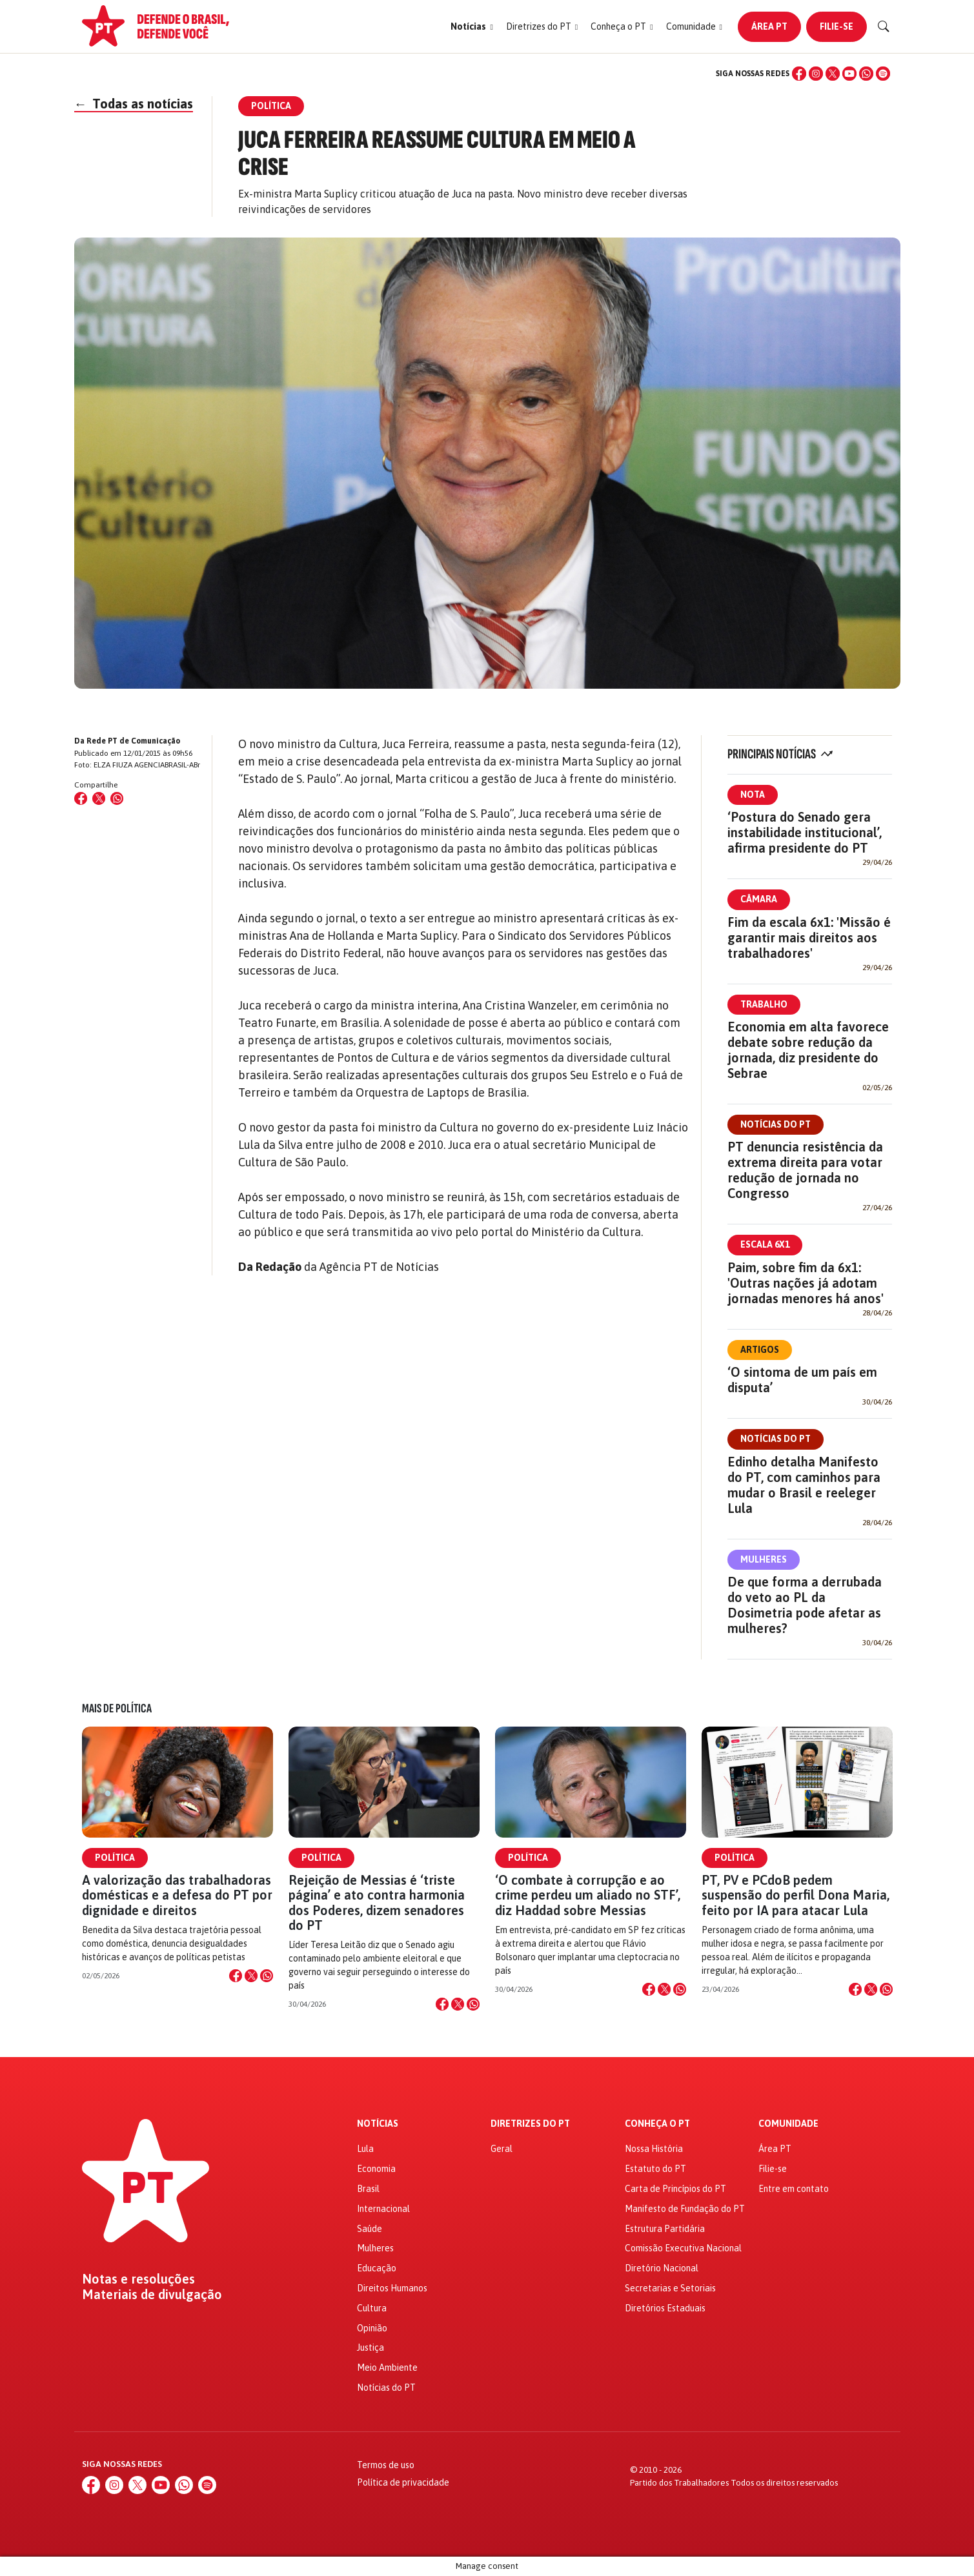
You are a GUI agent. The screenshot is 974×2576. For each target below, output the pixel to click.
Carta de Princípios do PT (675, 2189)
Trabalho (763, 1004)
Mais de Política (117, 1708)
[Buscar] (883, 26)
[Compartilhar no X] (251, 1975)
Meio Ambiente (387, 2367)
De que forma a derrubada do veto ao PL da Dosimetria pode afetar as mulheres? (804, 1605)
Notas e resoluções (138, 2279)
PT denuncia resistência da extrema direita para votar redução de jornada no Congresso (805, 1170)
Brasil (368, 2189)
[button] (471, 27)
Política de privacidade (403, 2482)
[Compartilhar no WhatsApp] (116, 798)
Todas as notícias (133, 103)
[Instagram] (816, 73)
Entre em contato (793, 2189)
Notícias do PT (775, 1124)
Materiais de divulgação (152, 2294)
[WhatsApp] (866, 73)
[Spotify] (883, 73)
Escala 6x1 (764, 1244)
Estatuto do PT (655, 2169)
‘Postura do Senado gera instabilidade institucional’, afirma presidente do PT (804, 832)
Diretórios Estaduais (665, 2308)
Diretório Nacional (661, 2268)
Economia (376, 2169)
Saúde (369, 2229)
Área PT (769, 26)
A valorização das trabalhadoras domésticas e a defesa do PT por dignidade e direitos (177, 1894)
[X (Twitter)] (833, 73)
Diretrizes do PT (530, 2124)
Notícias (377, 2124)
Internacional (383, 2209)
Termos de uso (385, 2465)
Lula (365, 2149)
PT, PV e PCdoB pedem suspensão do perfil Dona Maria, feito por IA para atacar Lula (795, 1894)
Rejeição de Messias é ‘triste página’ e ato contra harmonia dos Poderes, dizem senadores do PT (377, 1902)
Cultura (372, 2308)
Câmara (758, 899)
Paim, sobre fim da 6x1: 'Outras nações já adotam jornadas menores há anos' (805, 1283)
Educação (376, 2268)
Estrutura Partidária (665, 2229)
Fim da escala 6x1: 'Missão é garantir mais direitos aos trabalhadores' (809, 937)
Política (115, 1857)
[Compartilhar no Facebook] (80, 798)
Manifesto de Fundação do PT (685, 2209)
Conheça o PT (657, 2124)
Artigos (759, 1349)
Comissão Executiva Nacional (683, 2248)
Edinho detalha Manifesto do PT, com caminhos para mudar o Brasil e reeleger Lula (803, 1485)
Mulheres (763, 1559)
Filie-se (836, 26)
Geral (501, 2149)
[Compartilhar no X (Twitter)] (98, 798)
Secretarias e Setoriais (670, 2288)
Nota (752, 794)
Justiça (370, 2347)
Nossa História (654, 2149)
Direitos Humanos (392, 2288)
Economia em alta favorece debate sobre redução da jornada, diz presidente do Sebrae (808, 1049)
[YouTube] (849, 73)
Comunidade (788, 2124)
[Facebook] (799, 73)
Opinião (372, 2328)
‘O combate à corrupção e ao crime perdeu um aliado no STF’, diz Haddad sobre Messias (587, 1894)
